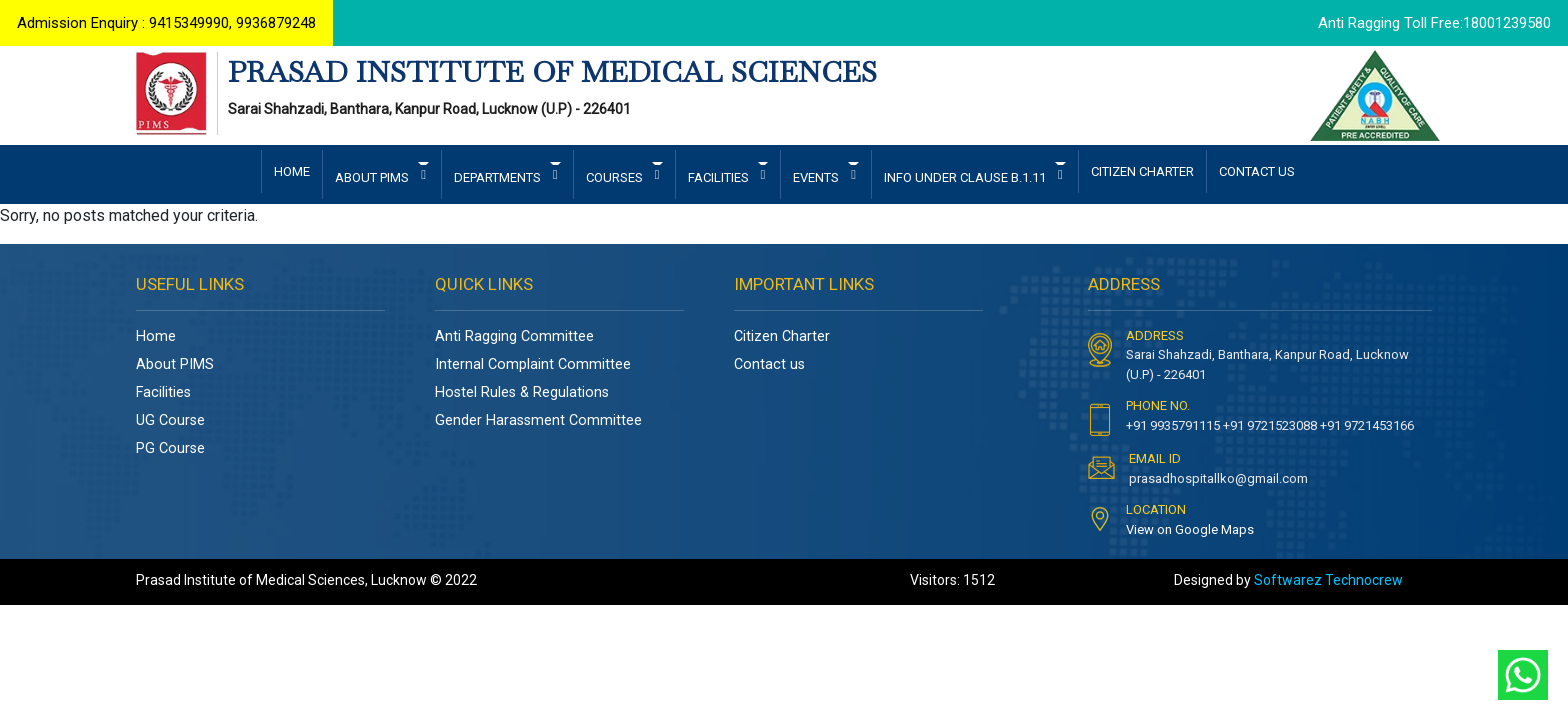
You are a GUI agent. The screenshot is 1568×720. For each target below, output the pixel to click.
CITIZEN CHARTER (1142, 173)
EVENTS (817, 179)
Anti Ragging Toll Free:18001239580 (1433, 24)
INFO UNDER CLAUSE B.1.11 (966, 179)
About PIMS (175, 366)
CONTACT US (1257, 173)
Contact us (769, 366)
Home (156, 338)
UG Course (170, 422)
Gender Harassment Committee (538, 422)
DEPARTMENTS (499, 179)
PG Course (170, 450)
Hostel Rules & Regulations (522, 394)
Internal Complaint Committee (533, 366)
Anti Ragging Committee (514, 338)
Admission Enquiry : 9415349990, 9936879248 (167, 24)
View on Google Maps (1190, 531)
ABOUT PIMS (373, 179)
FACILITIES (720, 179)
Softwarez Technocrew (1328, 582)
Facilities (163, 394)
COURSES (616, 179)
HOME (292, 173)
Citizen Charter (782, 338)
